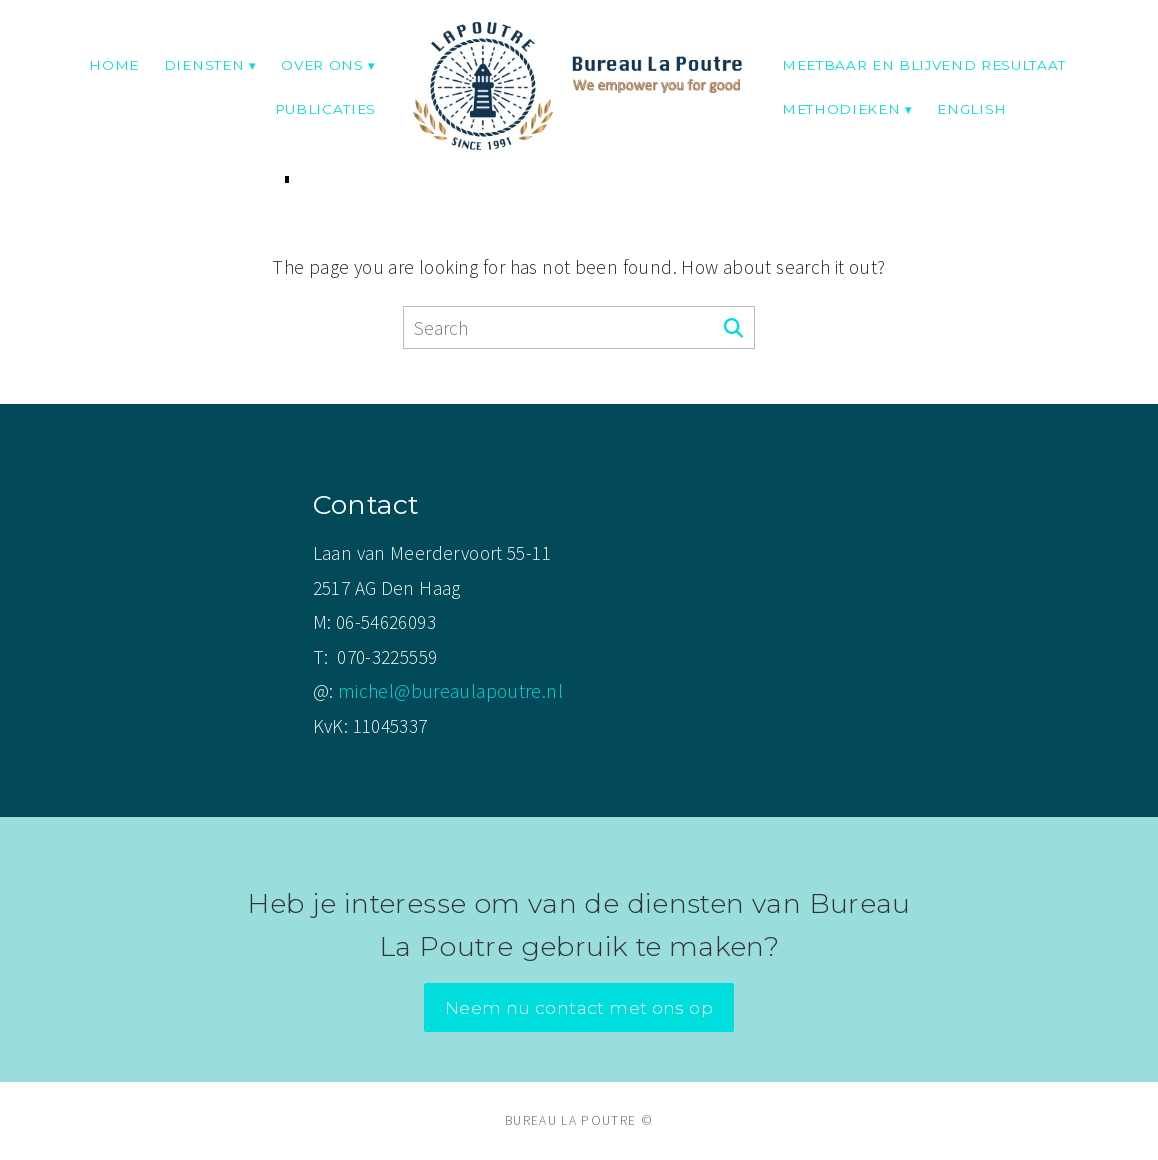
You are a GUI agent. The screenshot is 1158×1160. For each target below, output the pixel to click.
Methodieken (841, 109)
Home (114, 65)
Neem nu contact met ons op (579, 1007)
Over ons (322, 65)
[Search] (733, 329)
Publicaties (325, 109)
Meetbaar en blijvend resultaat (924, 65)
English (972, 109)
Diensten (204, 65)
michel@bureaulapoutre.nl (450, 691)
